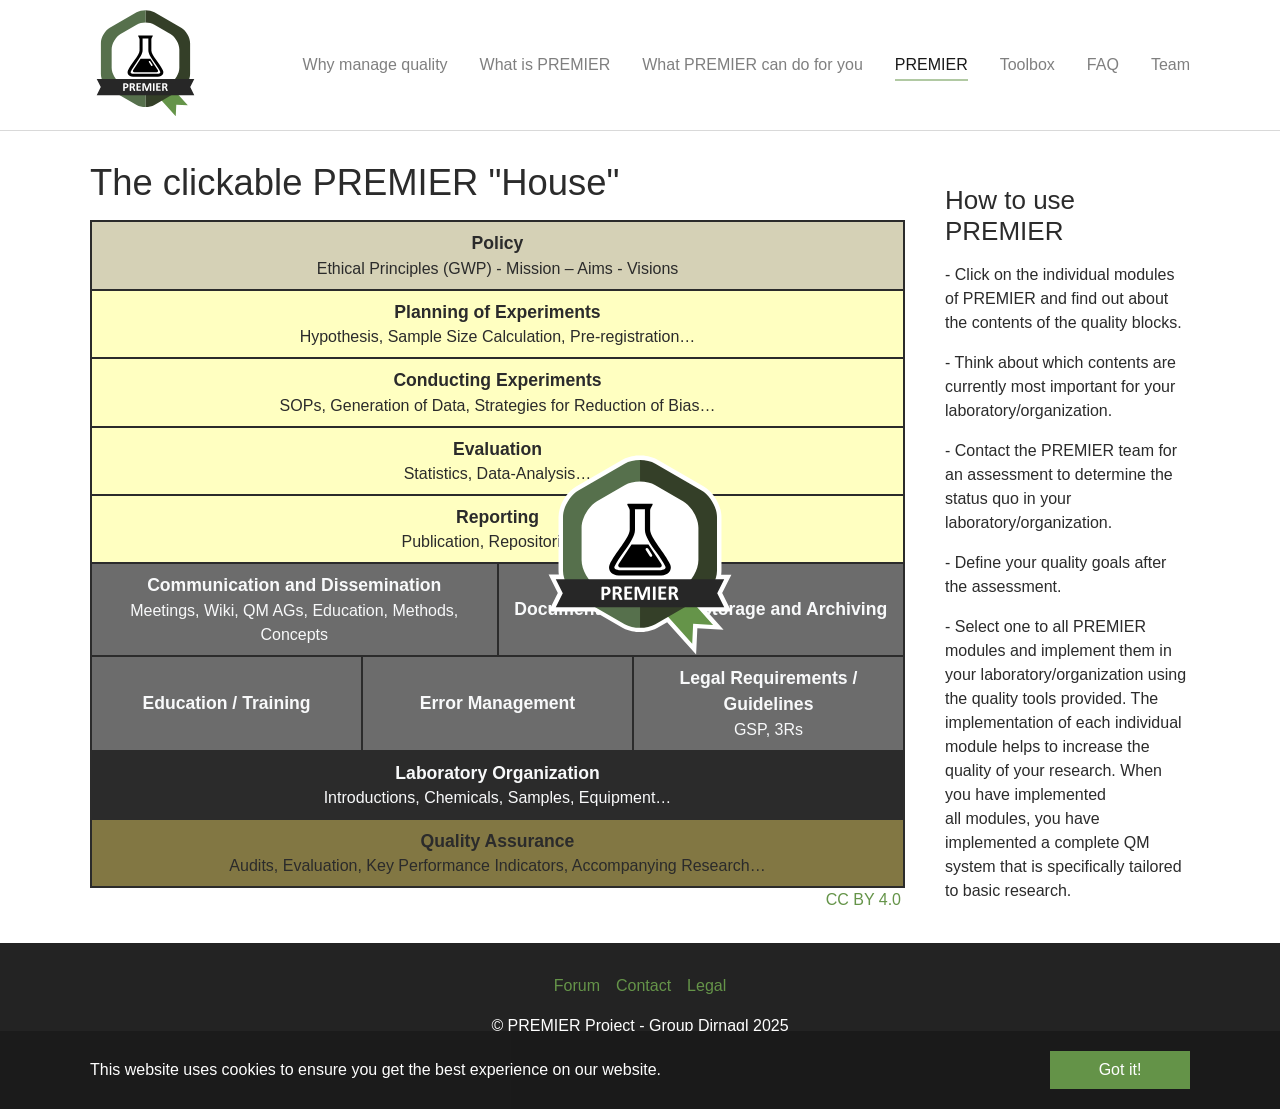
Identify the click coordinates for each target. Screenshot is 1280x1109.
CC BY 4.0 (863, 899)
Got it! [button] (1120, 1069)
